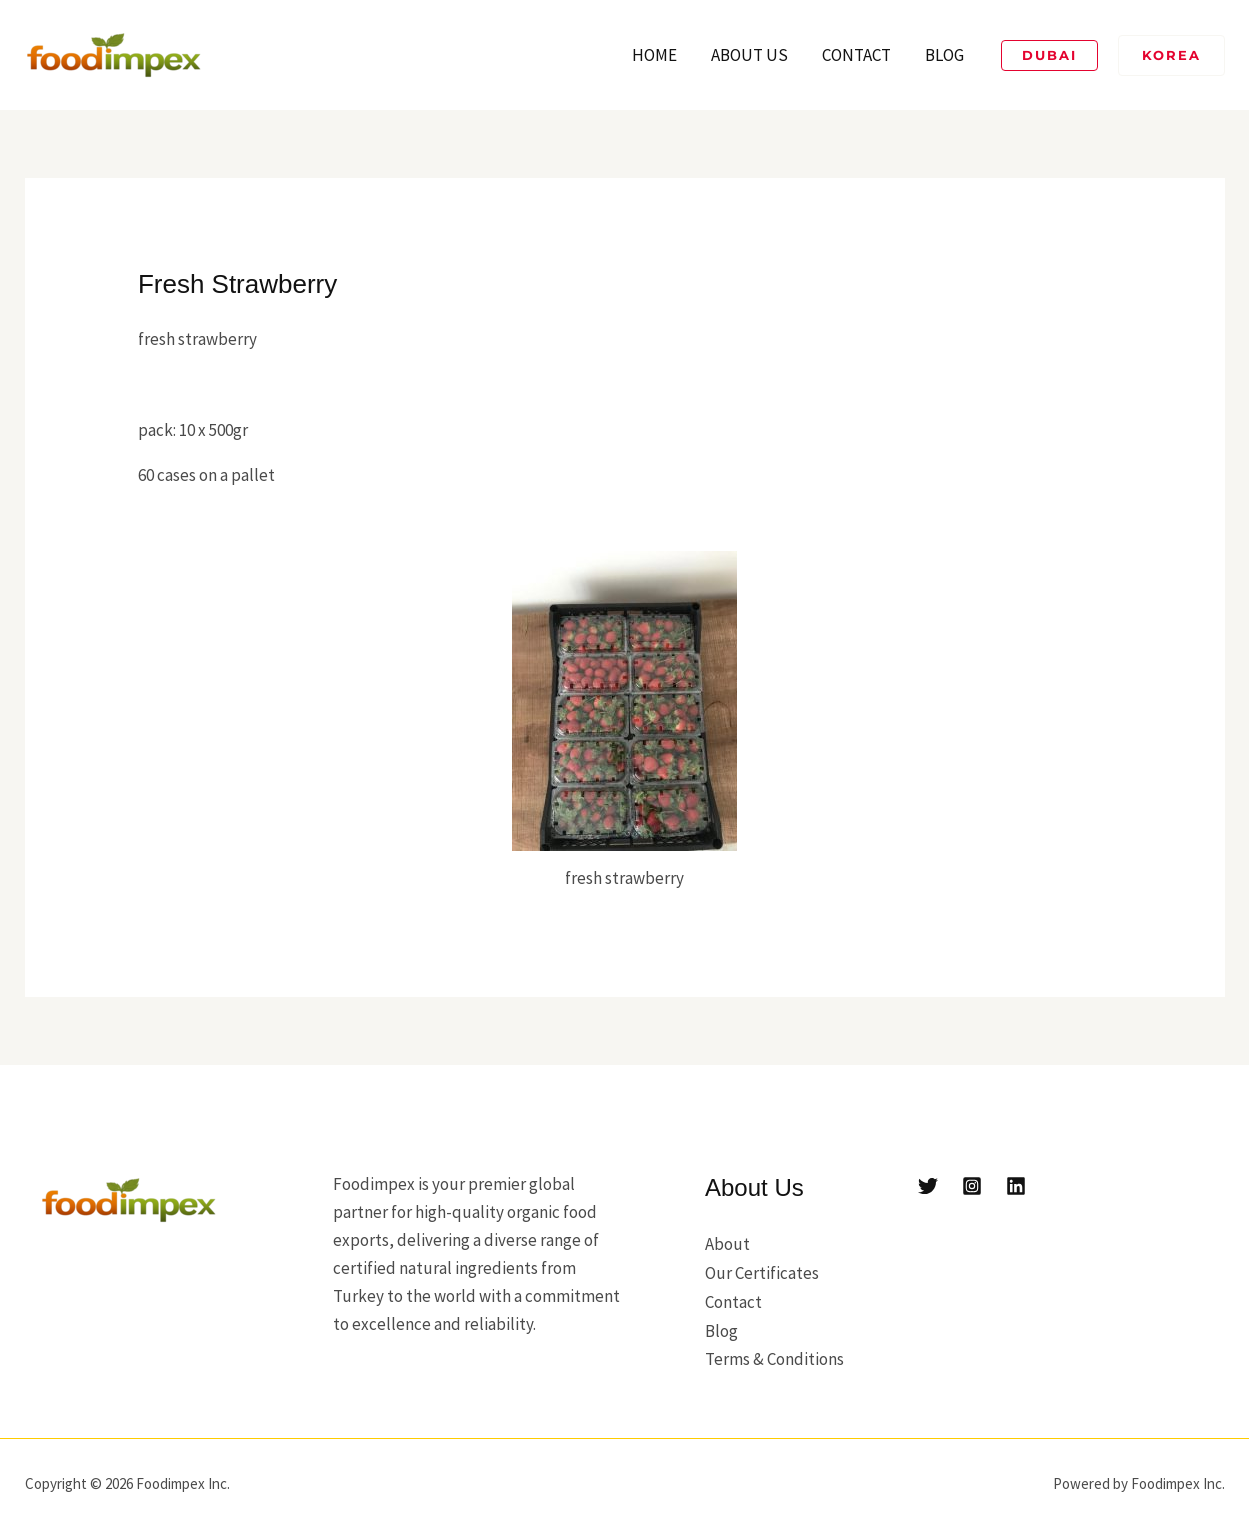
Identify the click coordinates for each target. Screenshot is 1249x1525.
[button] (1049, 55)
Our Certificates (762, 1272)
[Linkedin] (1016, 1186)
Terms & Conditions (774, 1356)
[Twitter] (928, 1186)
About (727, 1244)
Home (654, 55)
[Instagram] (972, 1186)
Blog (944, 55)
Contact (856, 55)
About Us (749, 55)
